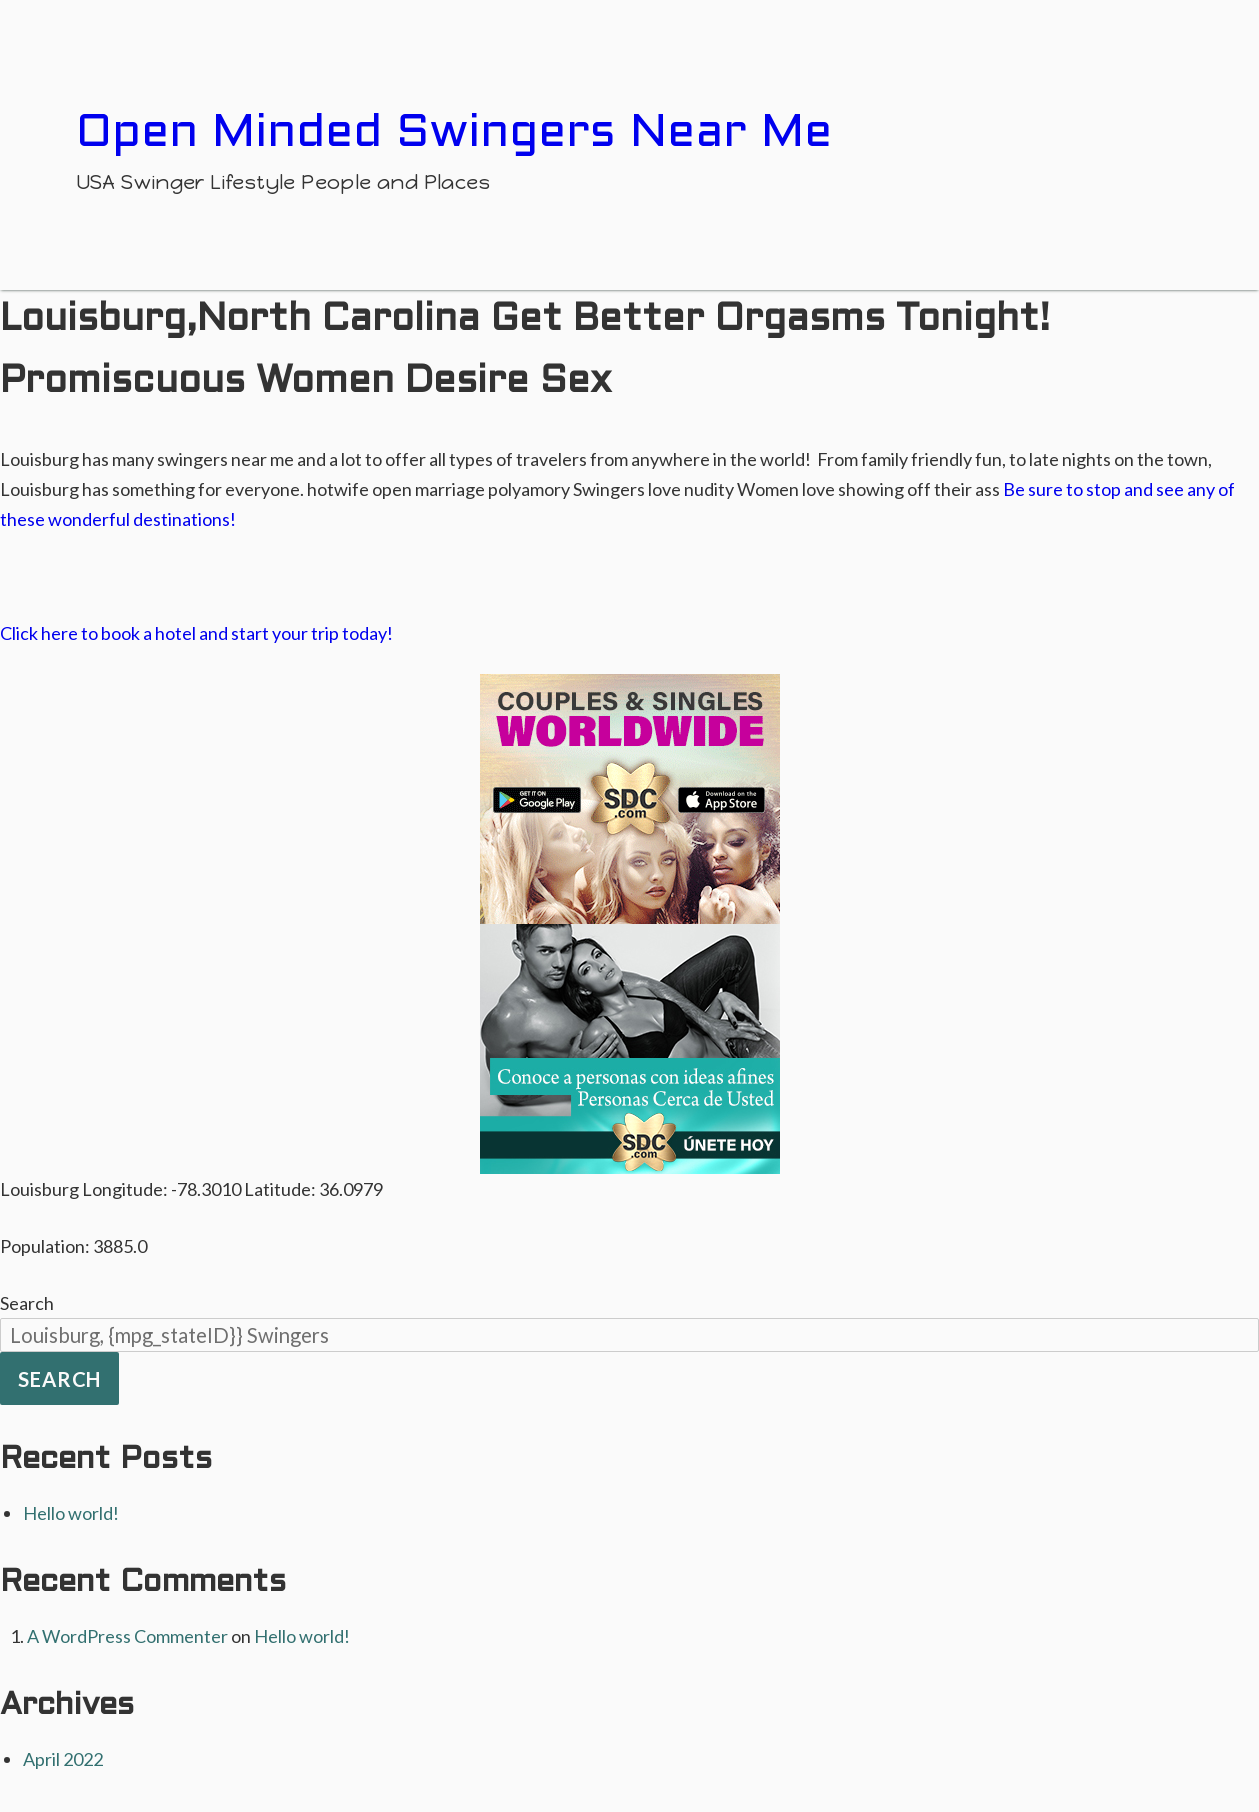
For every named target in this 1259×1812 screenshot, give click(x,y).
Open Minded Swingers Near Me (454, 134)
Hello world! (71, 1513)
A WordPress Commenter (127, 1636)
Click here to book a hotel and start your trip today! (196, 633)
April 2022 (63, 1759)
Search (27, 1303)
